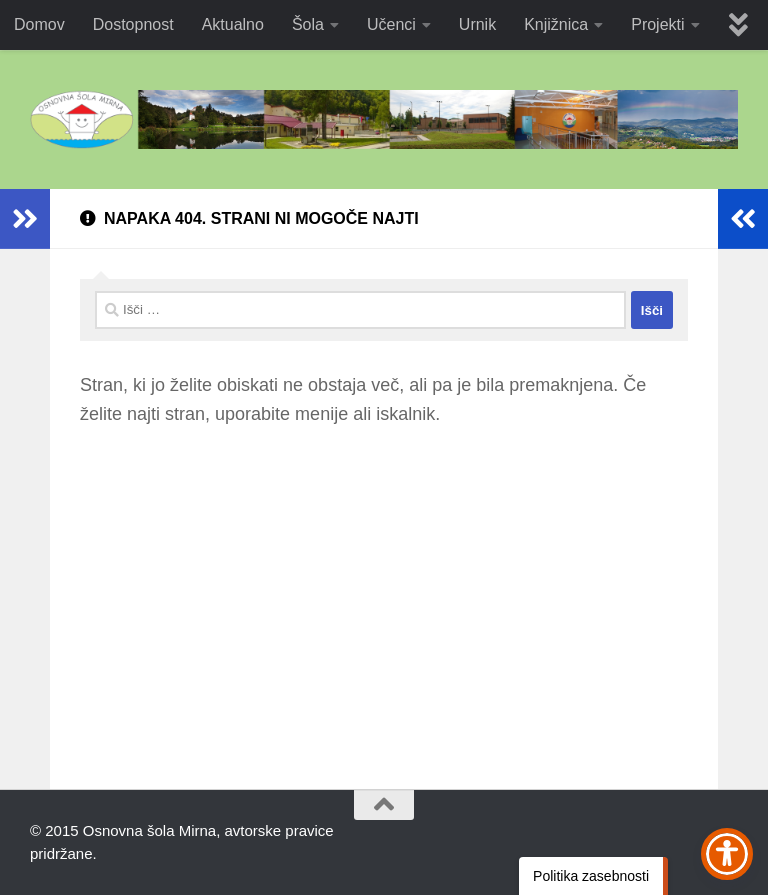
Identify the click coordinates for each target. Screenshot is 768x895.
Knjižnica (556, 24)
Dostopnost (133, 24)
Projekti (657, 24)
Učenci (391, 24)
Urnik (477, 24)
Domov (39, 24)
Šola (308, 24)
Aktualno (233, 24)
